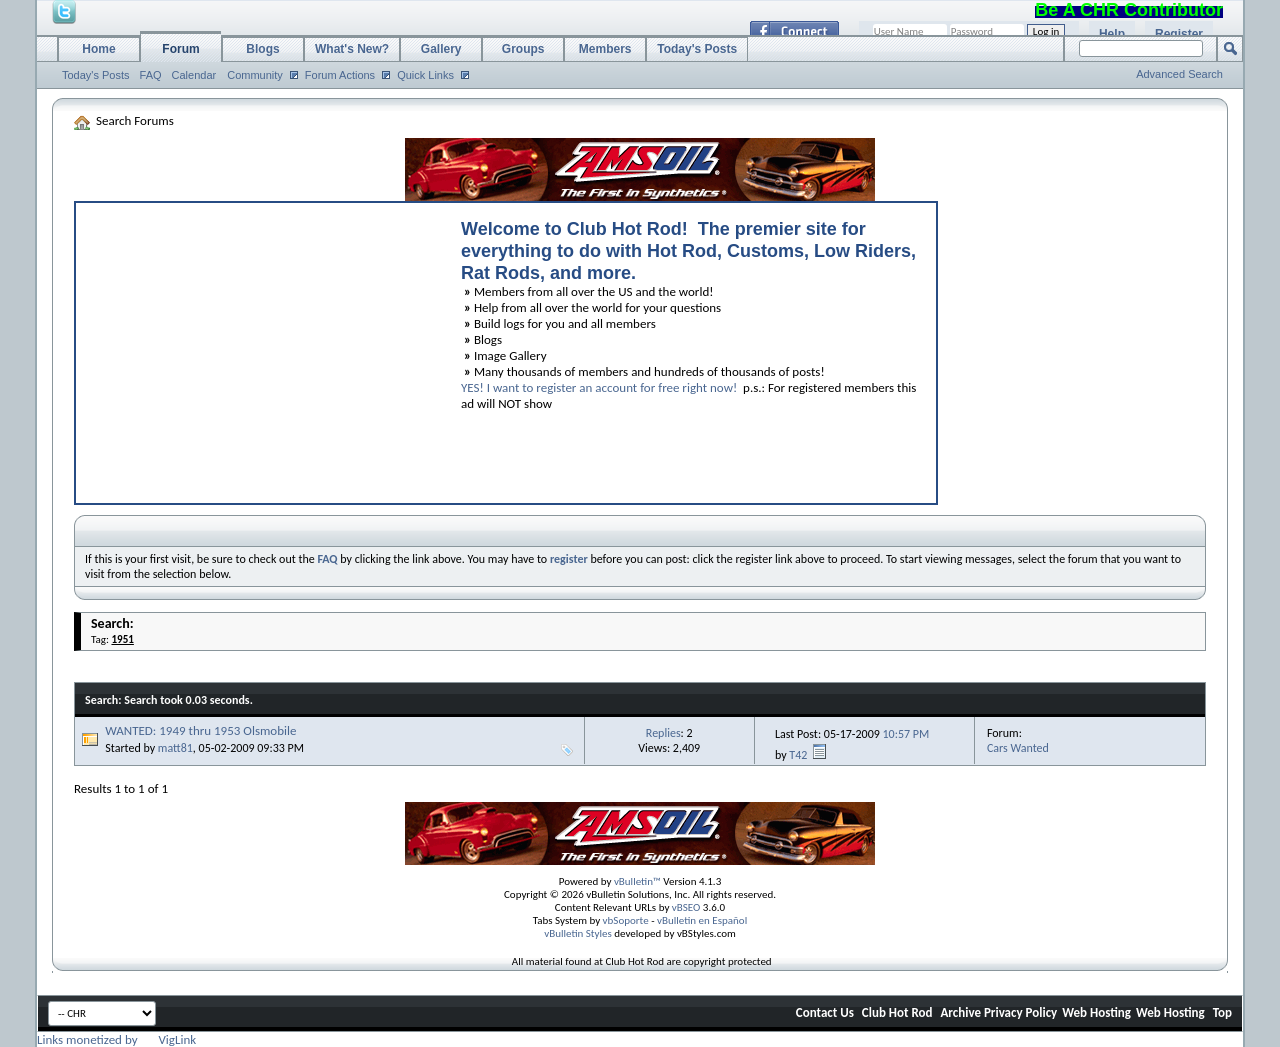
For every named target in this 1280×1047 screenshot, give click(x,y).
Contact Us (825, 1012)
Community (255, 75)
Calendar (194, 75)
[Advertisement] (259, 348)
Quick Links (425, 75)
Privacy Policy (1020, 1012)
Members (605, 49)
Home (98, 49)
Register (1179, 34)
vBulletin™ (637, 881)
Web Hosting (1096, 1012)
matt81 (175, 748)
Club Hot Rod (897, 1012)
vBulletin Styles (578, 933)
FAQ (151, 75)
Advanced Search (1179, 74)
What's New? (352, 49)
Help (1112, 34)
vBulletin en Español (702, 920)
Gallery (441, 49)
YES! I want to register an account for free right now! (599, 387)
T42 (798, 755)
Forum (180, 49)
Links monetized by (116, 1039)
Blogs (262, 49)
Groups (523, 49)
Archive (960, 1012)
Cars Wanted (1018, 748)
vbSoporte (626, 920)
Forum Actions (340, 75)
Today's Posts (96, 75)
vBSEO (686, 907)
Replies (663, 733)
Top (1222, 1012)
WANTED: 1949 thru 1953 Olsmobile (200, 730)
